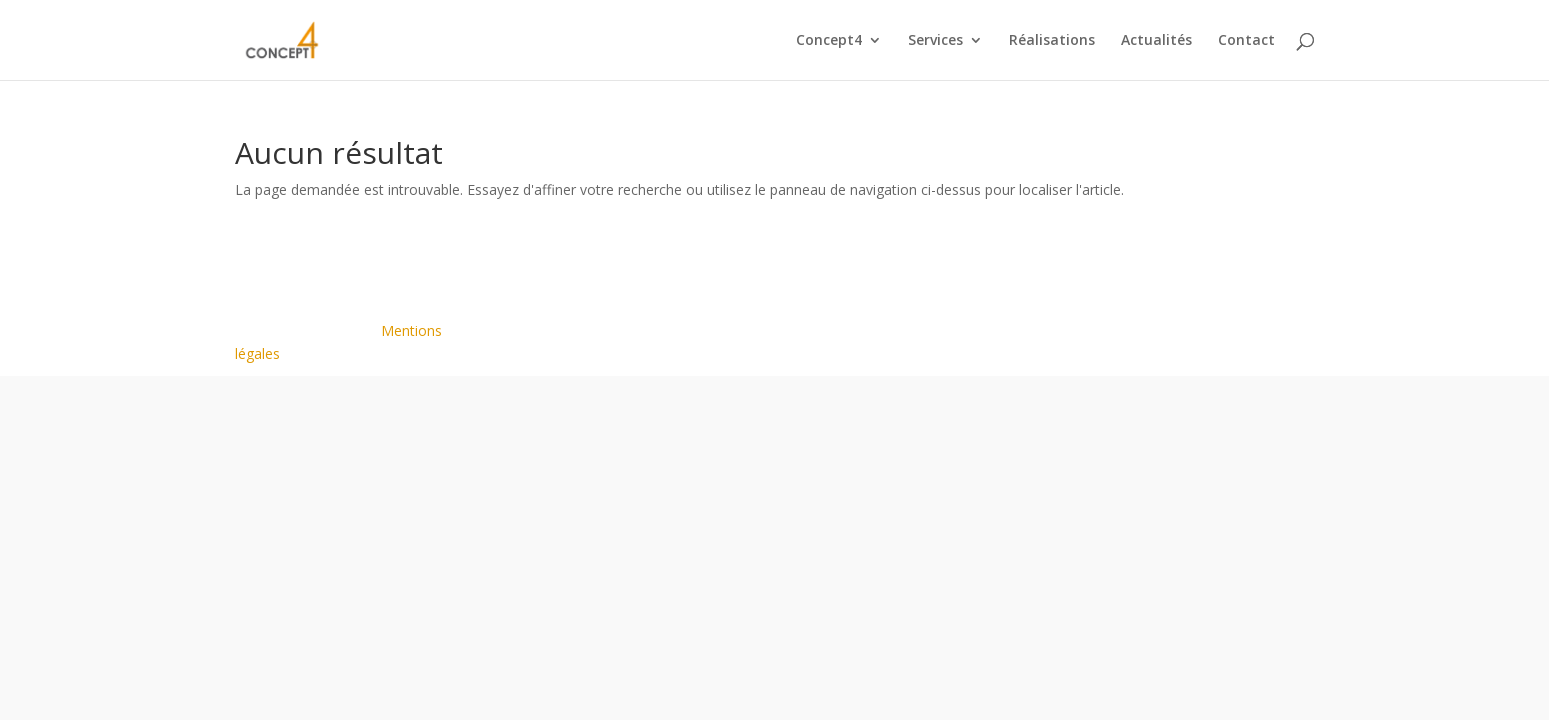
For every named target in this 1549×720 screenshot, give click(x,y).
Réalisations (1052, 41)
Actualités (1156, 41)
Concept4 (829, 41)
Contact (1246, 41)
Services (935, 41)
